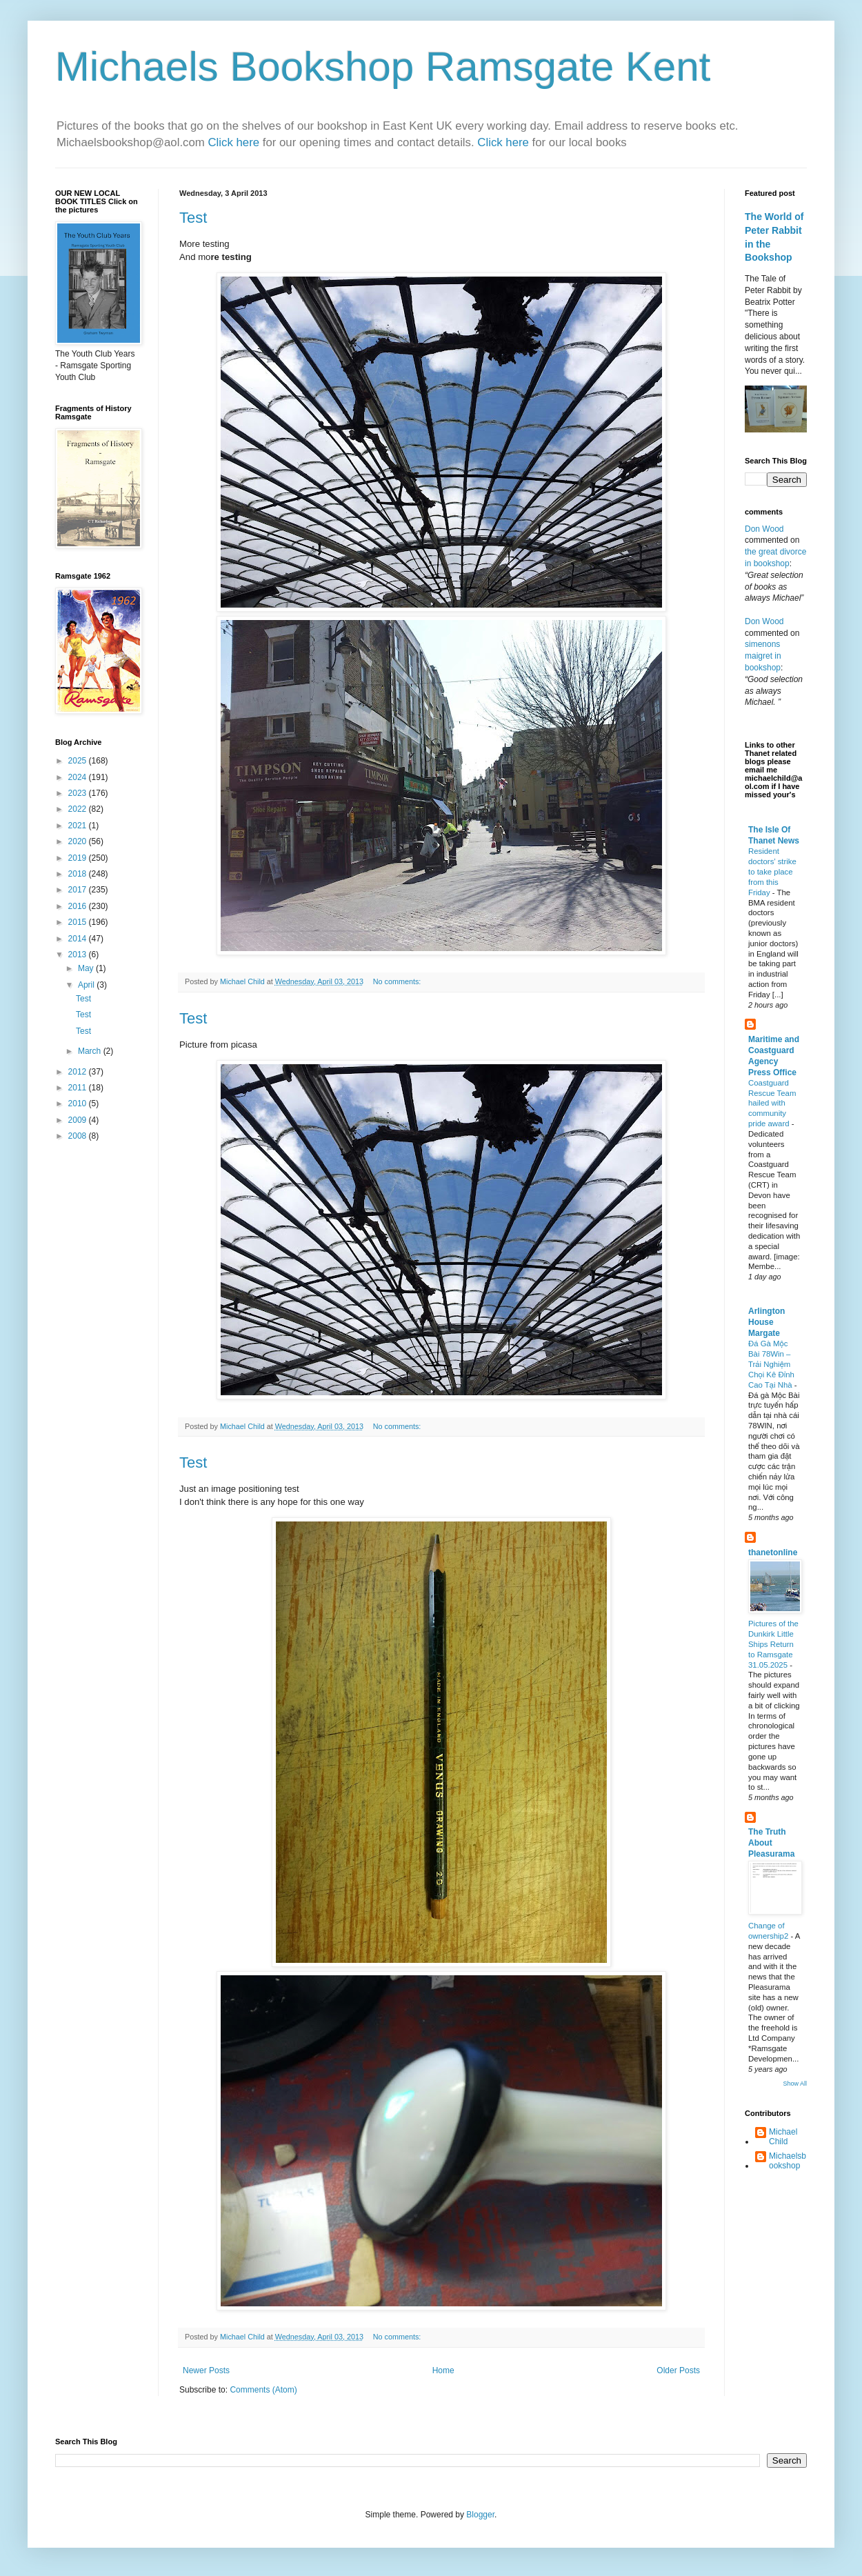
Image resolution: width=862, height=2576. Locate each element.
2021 (78, 825)
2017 (78, 890)
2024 (78, 777)
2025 (78, 761)
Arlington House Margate (766, 1322)
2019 (78, 858)
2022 (78, 809)
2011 (78, 1087)
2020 (78, 841)
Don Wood (764, 529)
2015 (78, 922)
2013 (78, 954)
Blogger (480, 2514)
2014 (78, 938)
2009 (78, 1120)
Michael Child (783, 2136)
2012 (78, 1072)
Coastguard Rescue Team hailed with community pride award (772, 1103)
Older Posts (678, 2370)
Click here (235, 142)
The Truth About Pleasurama (771, 1843)
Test (193, 217)
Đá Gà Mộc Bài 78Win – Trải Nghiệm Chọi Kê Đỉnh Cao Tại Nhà (771, 1363)
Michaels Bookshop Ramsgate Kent (383, 66)
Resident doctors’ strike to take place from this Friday (772, 871)
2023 (78, 793)
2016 (78, 906)
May (87, 968)
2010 (78, 1103)
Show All (795, 2083)
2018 (78, 874)
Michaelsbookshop (787, 2160)
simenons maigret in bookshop (763, 655)
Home (443, 2370)
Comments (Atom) (263, 2390)
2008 (78, 1136)
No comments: (398, 981)
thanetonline (772, 1552)
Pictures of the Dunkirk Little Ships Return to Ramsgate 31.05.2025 (773, 1643)
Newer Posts (206, 2370)
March (90, 1051)
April (87, 985)
